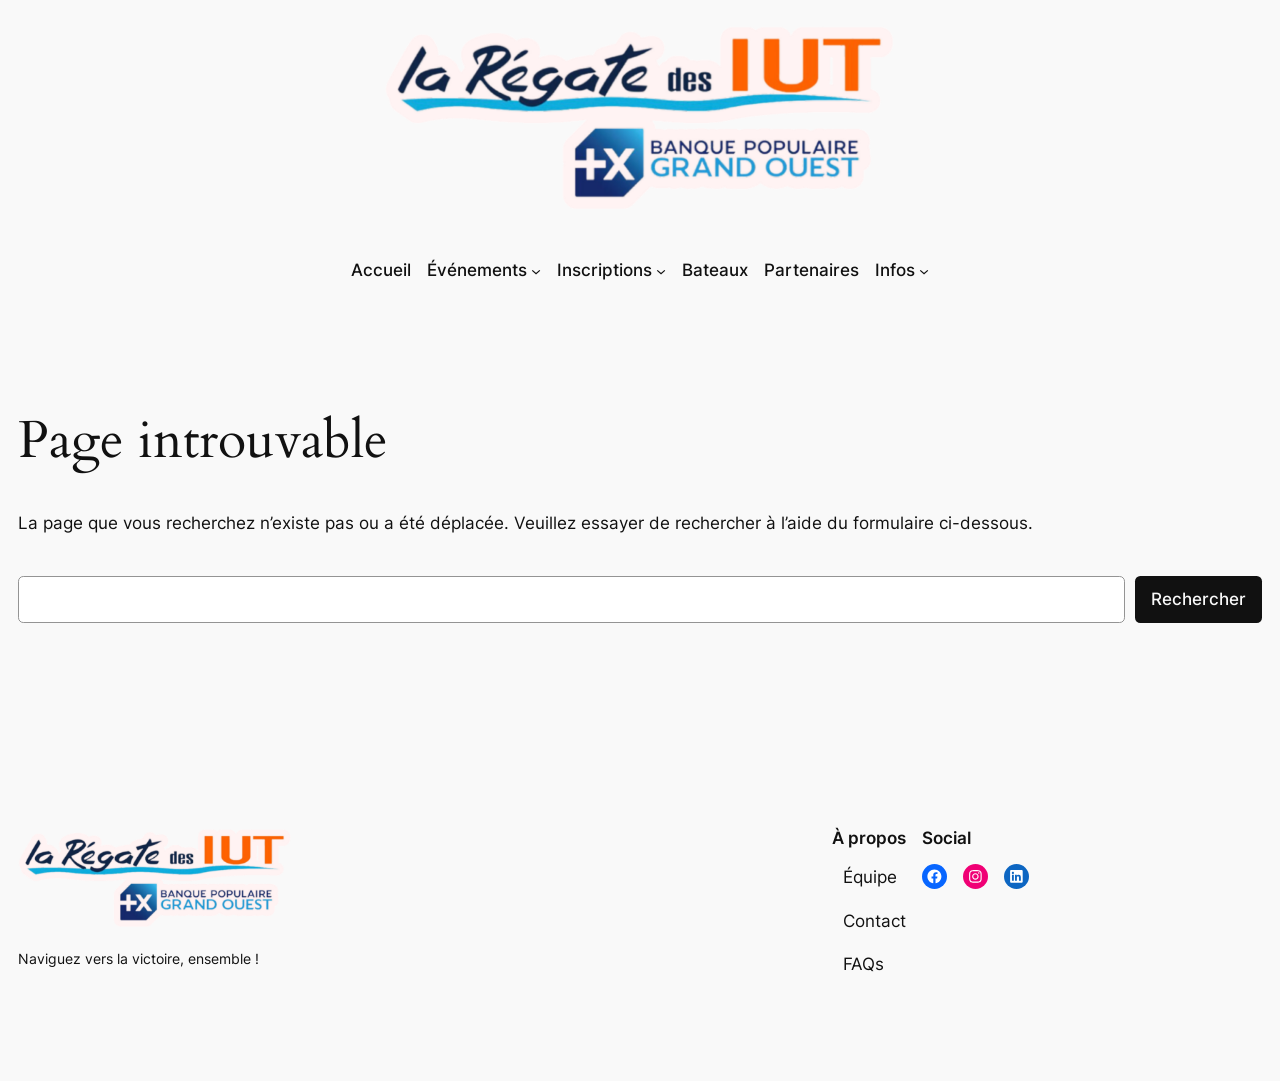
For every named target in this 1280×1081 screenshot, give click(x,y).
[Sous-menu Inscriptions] (661, 271)
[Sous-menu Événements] (536, 271)
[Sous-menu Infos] (924, 271)
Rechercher (1198, 599)
